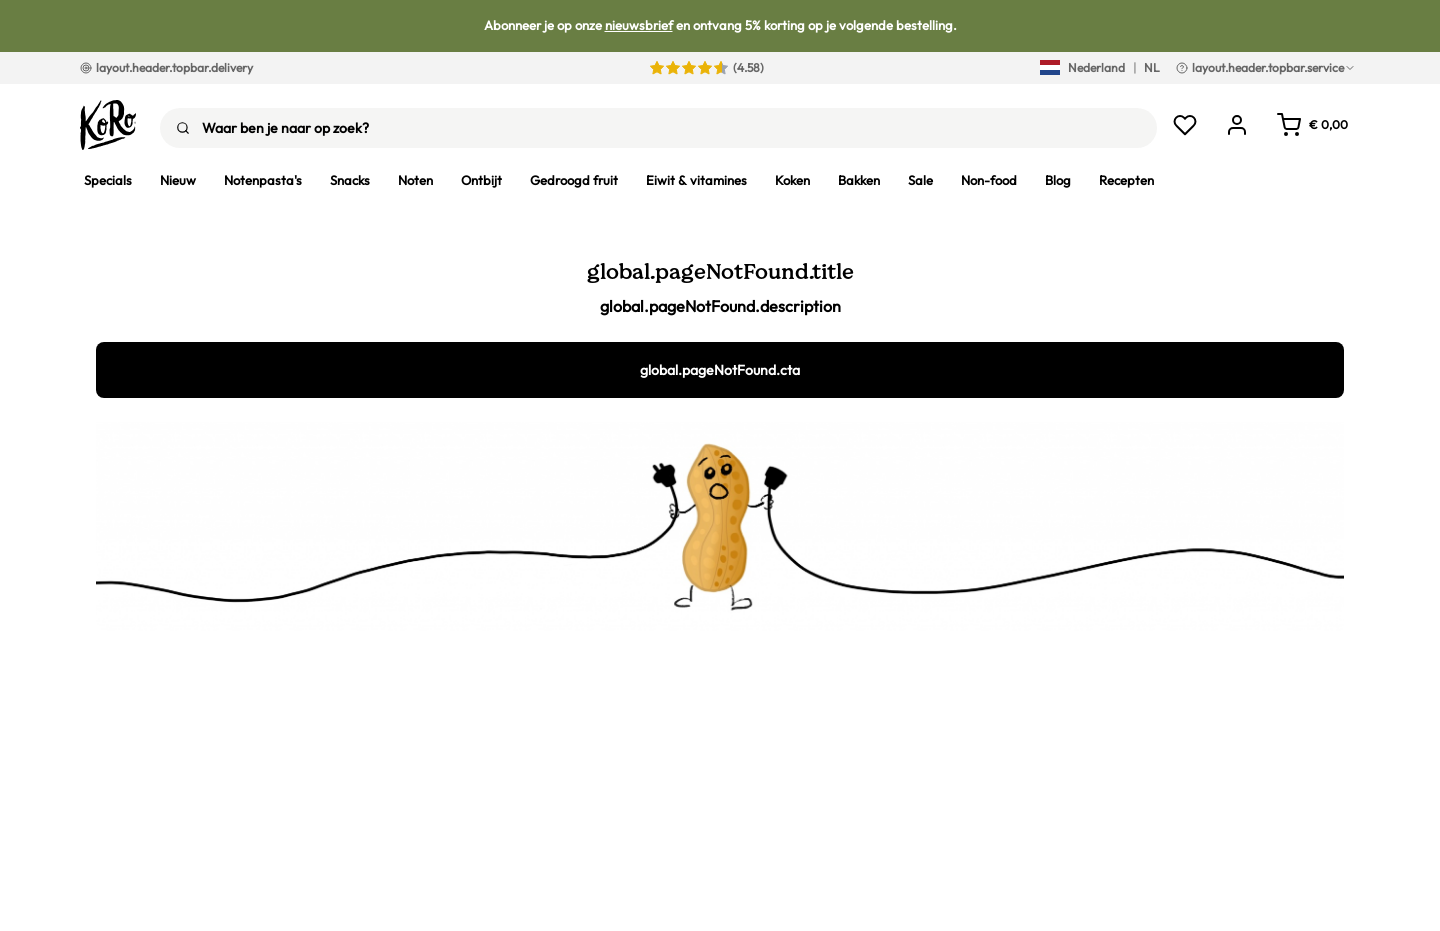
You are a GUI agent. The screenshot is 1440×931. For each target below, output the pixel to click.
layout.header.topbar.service (1266, 67)
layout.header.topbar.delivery (166, 67)
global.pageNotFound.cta (720, 370)
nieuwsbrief (639, 25)
